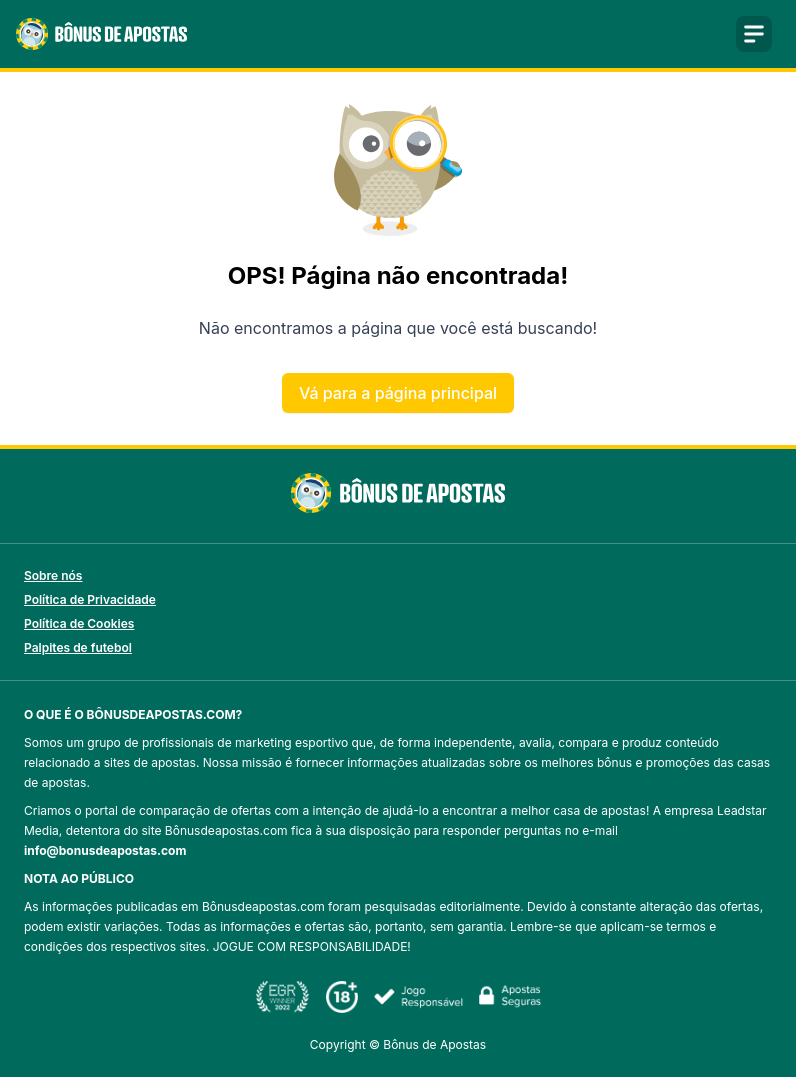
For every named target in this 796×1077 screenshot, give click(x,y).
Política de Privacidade (90, 599)
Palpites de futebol (78, 647)
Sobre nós (53, 575)
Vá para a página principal (398, 393)
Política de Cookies (79, 623)
